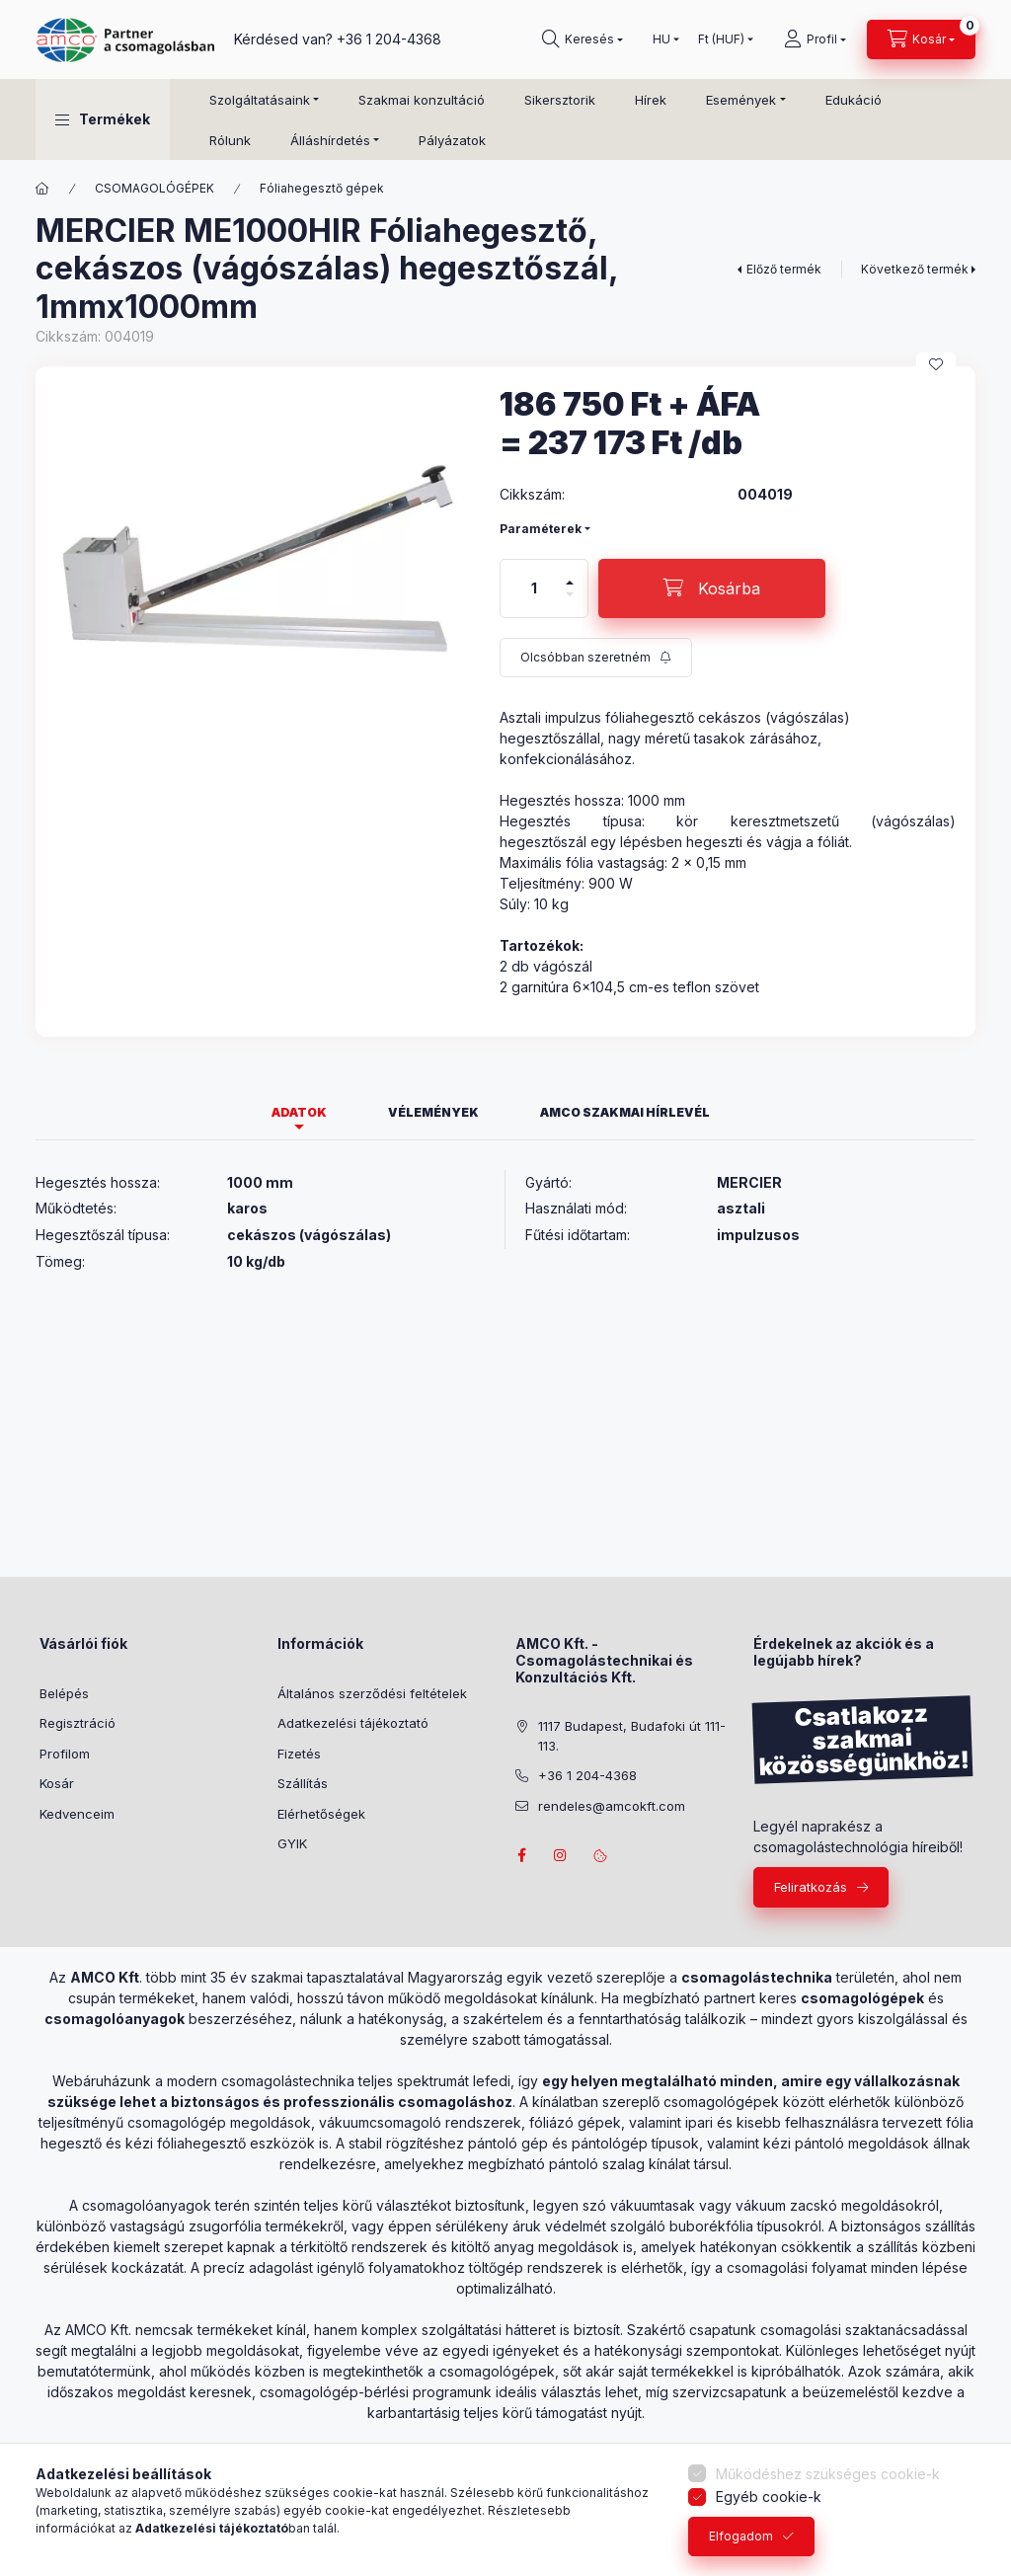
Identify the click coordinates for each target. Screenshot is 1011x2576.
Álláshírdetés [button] (330, 140)
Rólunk (230, 140)
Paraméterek (541, 528)
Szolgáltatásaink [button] (259, 100)
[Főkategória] (42, 188)
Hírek (650, 100)
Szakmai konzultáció (421, 100)
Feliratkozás (810, 1887)
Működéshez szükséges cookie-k (828, 2473)
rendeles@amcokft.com (611, 1806)
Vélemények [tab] (433, 1112)
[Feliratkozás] (596, 657)
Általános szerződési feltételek (372, 1693)
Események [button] (741, 100)
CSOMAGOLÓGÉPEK (154, 188)
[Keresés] (582, 39)
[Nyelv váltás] (661, 39)
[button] (103, 119)
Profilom (64, 1753)
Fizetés (299, 1753)
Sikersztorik (559, 100)
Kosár (56, 1783)
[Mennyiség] (534, 588)
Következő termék (915, 269)
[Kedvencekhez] (936, 364)
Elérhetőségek (321, 1814)
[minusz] (570, 602)
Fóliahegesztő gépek (322, 188)
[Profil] (815, 39)
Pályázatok (452, 140)
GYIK (292, 1843)
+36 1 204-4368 (389, 39)
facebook (521, 1855)
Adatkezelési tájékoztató (352, 1723)
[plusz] (570, 574)
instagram (561, 1855)
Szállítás (302, 1783)
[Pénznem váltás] (721, 39)
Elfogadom (741, 2536)
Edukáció (853, 100)
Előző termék (783, 269)
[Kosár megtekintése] (921, 39)
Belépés (64, 1693)
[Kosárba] (711, 588)
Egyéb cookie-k (768, 2496)
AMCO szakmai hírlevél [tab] (625, 1112)
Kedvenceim (77, 1814)
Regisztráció (77, 1723)
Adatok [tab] (299, 1112)
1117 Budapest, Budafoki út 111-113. (632, 1736)
